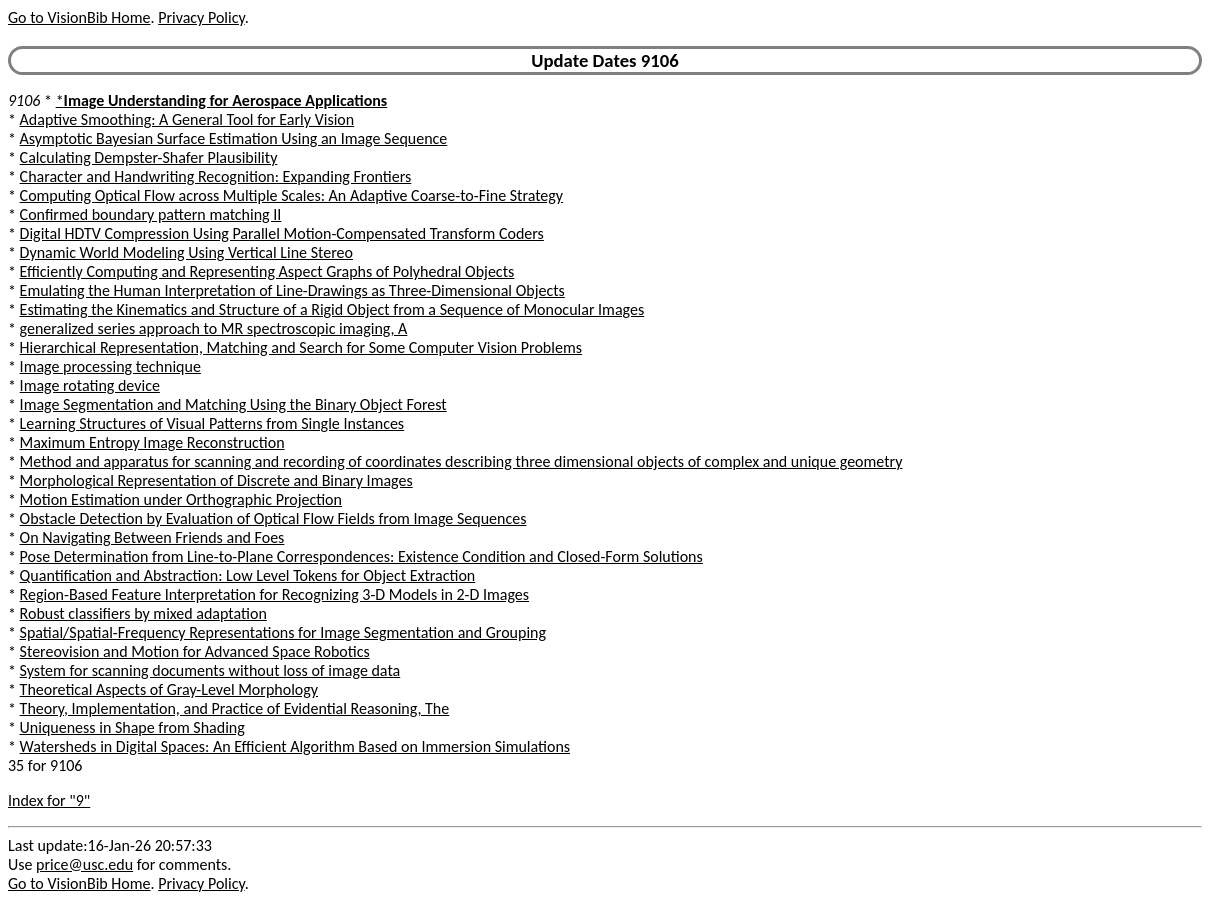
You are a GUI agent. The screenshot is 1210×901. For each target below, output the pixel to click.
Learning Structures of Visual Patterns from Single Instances (212, 423)
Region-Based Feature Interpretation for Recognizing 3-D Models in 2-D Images (274, 594)
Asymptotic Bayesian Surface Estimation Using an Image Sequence (234, 138)
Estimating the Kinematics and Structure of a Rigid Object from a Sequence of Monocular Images (332, 309)
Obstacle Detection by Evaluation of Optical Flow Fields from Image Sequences (273, 518)
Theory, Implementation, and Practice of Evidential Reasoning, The (235, 708)
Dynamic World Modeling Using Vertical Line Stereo (186, 252)
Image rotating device (90, 385)
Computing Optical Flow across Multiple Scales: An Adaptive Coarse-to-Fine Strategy (292, 195)
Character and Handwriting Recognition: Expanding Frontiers (216, 176)
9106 (24, 100)
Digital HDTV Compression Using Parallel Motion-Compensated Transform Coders (282, 233)
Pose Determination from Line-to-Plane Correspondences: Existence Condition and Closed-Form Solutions (361, 556)
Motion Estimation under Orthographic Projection (181, 499)
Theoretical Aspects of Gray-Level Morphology (169, 689)
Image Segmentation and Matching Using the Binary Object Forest (233, 404)
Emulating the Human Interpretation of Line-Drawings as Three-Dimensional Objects (292, 290)
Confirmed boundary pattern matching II (151, 214)
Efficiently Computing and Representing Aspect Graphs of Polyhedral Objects (267, 271)
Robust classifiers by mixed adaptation (143, 613)
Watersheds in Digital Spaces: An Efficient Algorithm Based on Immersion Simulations (295, 746)
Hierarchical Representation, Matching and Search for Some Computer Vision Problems (301, 347)
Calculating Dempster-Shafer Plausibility (149, 157)
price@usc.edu (84, 864)
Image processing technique (110, 366)
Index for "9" (49, 800)
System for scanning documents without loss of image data (210, 670)
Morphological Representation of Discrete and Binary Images (216, 480)
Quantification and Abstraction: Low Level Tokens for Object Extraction (248, 575)
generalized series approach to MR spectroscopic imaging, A (214, 328)
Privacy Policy (201, 17)
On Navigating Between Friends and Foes (152, 537)
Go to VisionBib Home (79, 17)
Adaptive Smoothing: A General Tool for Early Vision (187, 119)
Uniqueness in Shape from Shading (132, 727)
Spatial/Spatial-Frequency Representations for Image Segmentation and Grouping (283, 632)
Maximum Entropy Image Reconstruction (152, 442)
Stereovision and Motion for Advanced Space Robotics (195, 651)
